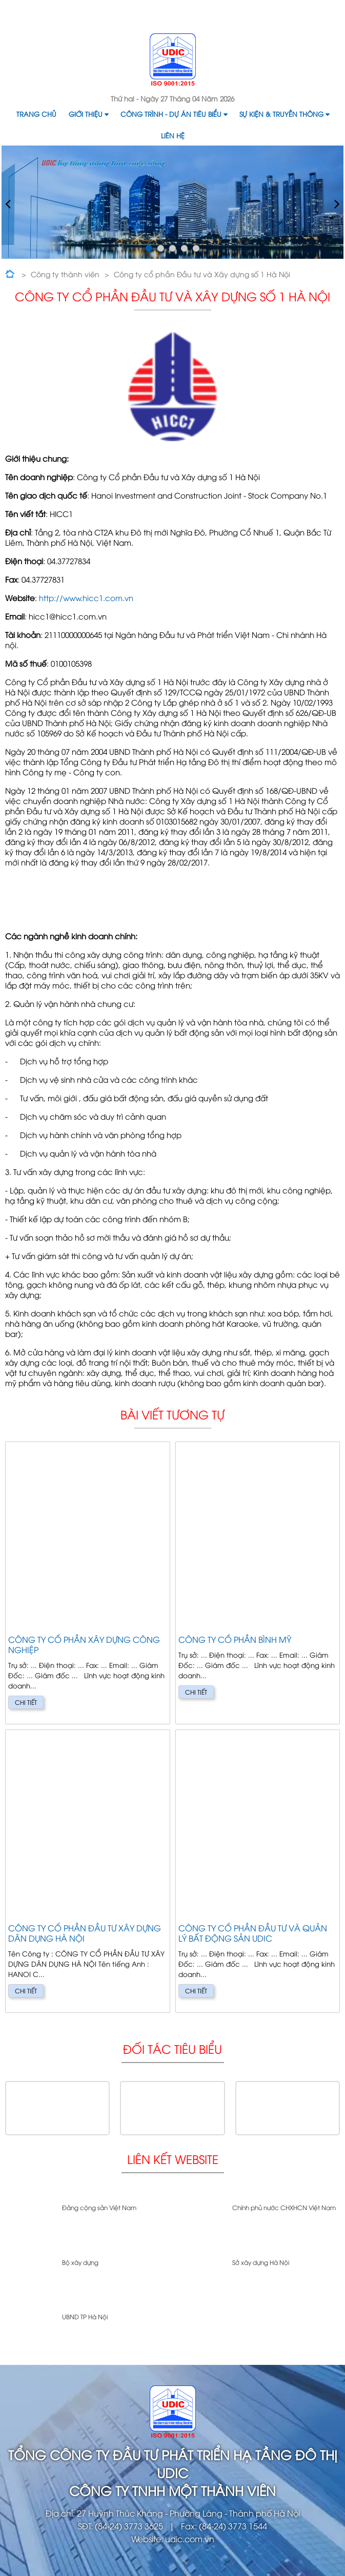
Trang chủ (36, 113)
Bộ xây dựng (80, 2262)
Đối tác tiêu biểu (172, 2048)
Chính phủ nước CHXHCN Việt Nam (284, 2207)
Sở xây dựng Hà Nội (260, 2262)
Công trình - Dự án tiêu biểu (173, 113)
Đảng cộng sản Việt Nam (99, 2207)
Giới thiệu (88, 113)
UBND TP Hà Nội (85, 2316)
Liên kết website (172, 2159)
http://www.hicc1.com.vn (86, 597)
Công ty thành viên (65, 274)
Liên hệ (173, 135)
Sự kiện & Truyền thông (284, 113)
